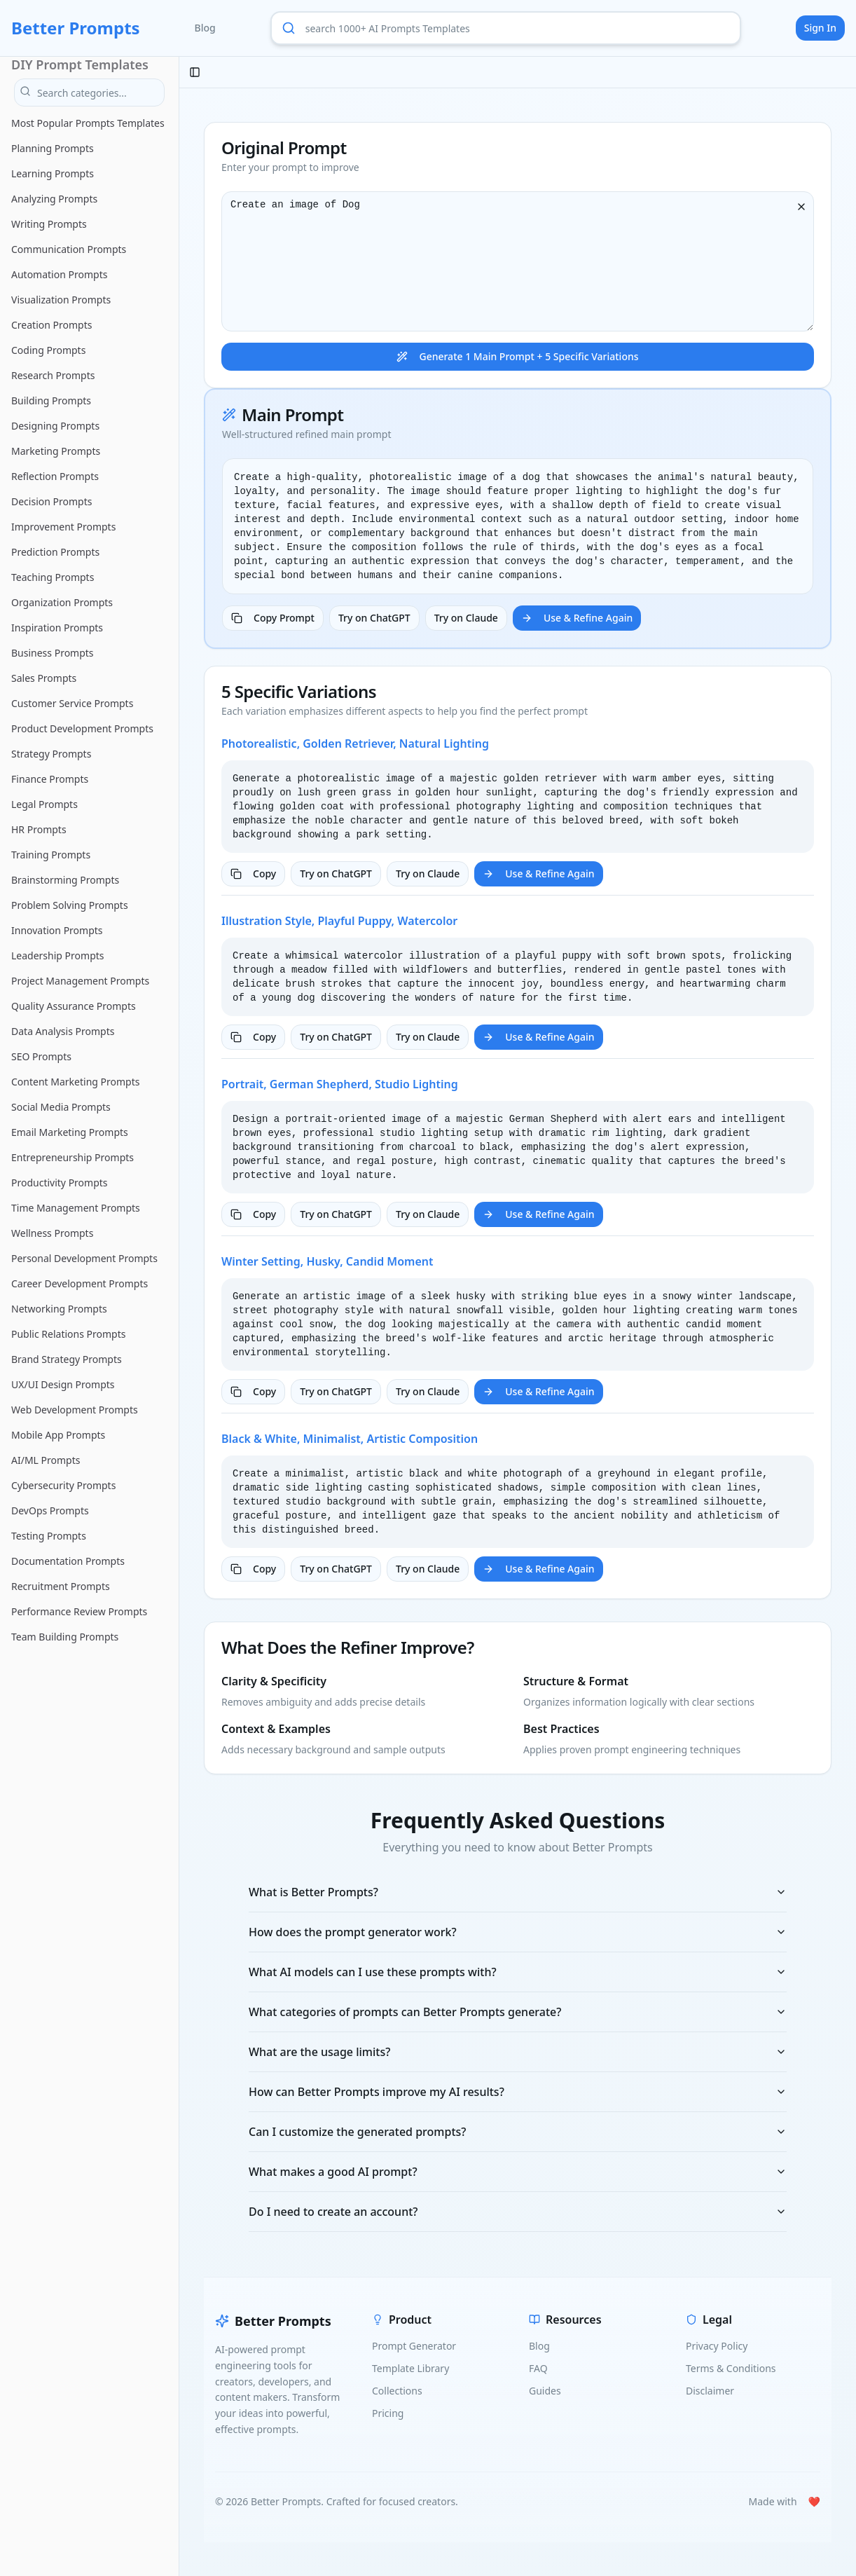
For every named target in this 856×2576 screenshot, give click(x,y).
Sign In (820, 27)
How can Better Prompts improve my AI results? (518, 2091)
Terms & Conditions (731, 2368)
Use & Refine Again (577, 617)
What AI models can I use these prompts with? (518, 1972)
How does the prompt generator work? (518, 1932)
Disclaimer (710, 2390)
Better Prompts (75, 28)
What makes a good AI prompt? (518, 2171)
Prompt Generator (414, 2345)
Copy (253, 873)
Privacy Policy (716, 2345)
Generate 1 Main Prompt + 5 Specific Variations (517, 356)
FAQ (538, 2368)
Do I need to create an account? (518, 2211)
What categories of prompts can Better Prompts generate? (518, 2012)
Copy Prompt (273, 617)
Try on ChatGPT (374, 617)
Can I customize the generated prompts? (518, 2131)
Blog (205, 27)
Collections (397, 2390)
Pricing (387, 2413)
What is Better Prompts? (518, 1892)
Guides (545, 2390)
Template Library (410, 2368)
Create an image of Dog (517, 261)
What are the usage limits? (518, 2052)
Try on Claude (466, 617)
